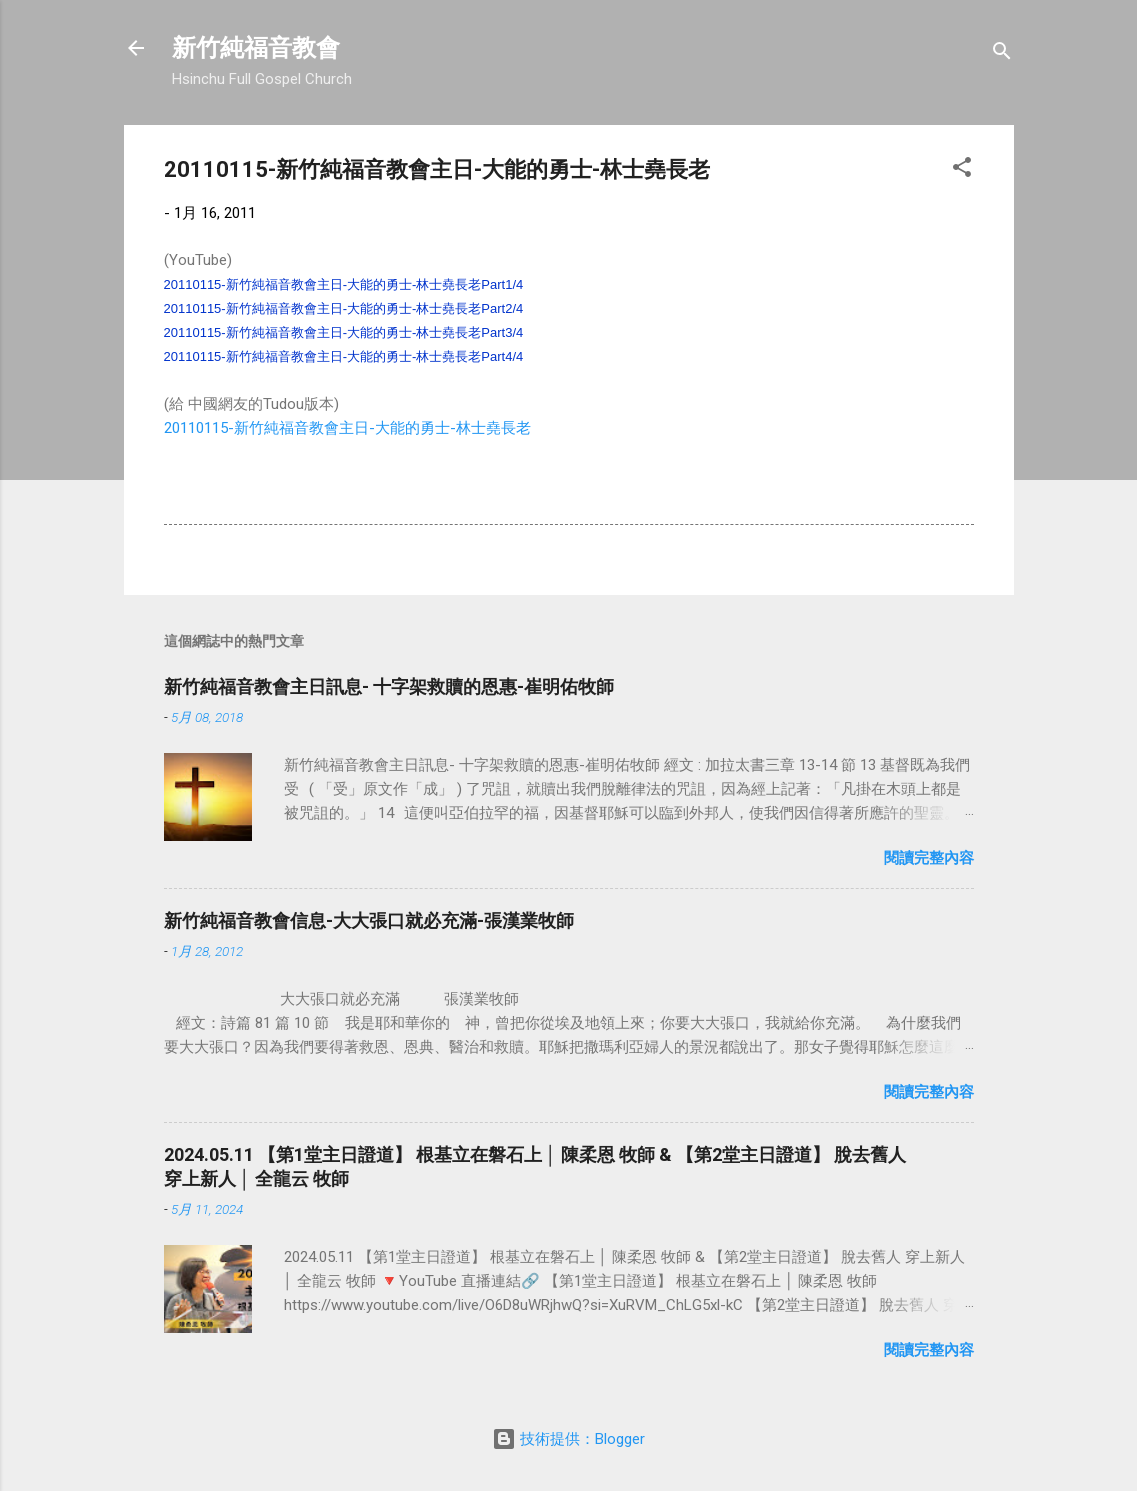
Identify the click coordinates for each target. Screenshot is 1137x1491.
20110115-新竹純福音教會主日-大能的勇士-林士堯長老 (347, 428)
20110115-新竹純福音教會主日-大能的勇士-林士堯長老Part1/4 (344, 284)
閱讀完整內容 (929, 858)
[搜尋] (1002, 54)
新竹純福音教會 (256, 48)
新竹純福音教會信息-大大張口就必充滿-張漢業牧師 (369, 920)
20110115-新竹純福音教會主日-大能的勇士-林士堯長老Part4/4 (344, 356)
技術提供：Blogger (568, 1439)
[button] (962, 170)
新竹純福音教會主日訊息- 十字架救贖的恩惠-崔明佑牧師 (389, 686)
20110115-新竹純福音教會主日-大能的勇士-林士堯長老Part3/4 (344, 332)
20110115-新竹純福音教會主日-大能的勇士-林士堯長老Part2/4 (344, 308)
